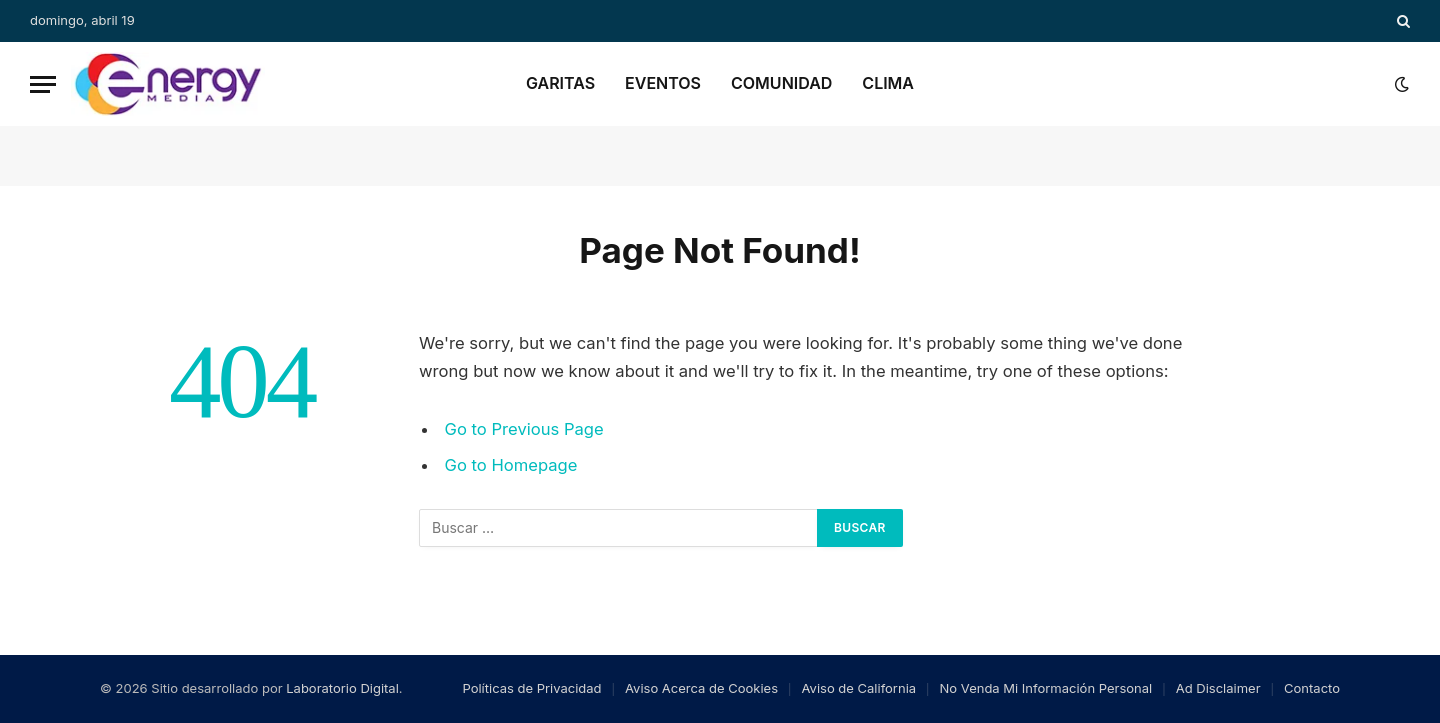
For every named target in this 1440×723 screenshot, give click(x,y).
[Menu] (43, 84)
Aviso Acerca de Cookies (701, 688)
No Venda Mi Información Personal (1046, 688)
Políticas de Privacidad (531, 688)
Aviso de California (859, 688)
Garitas (560, 83)
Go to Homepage (511, 465)
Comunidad (781, 83)
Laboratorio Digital (342, 688)
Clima (888, 83)
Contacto (1312, 688)
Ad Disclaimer (1218, 688)
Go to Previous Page (524, 429)
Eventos (663, 83)
